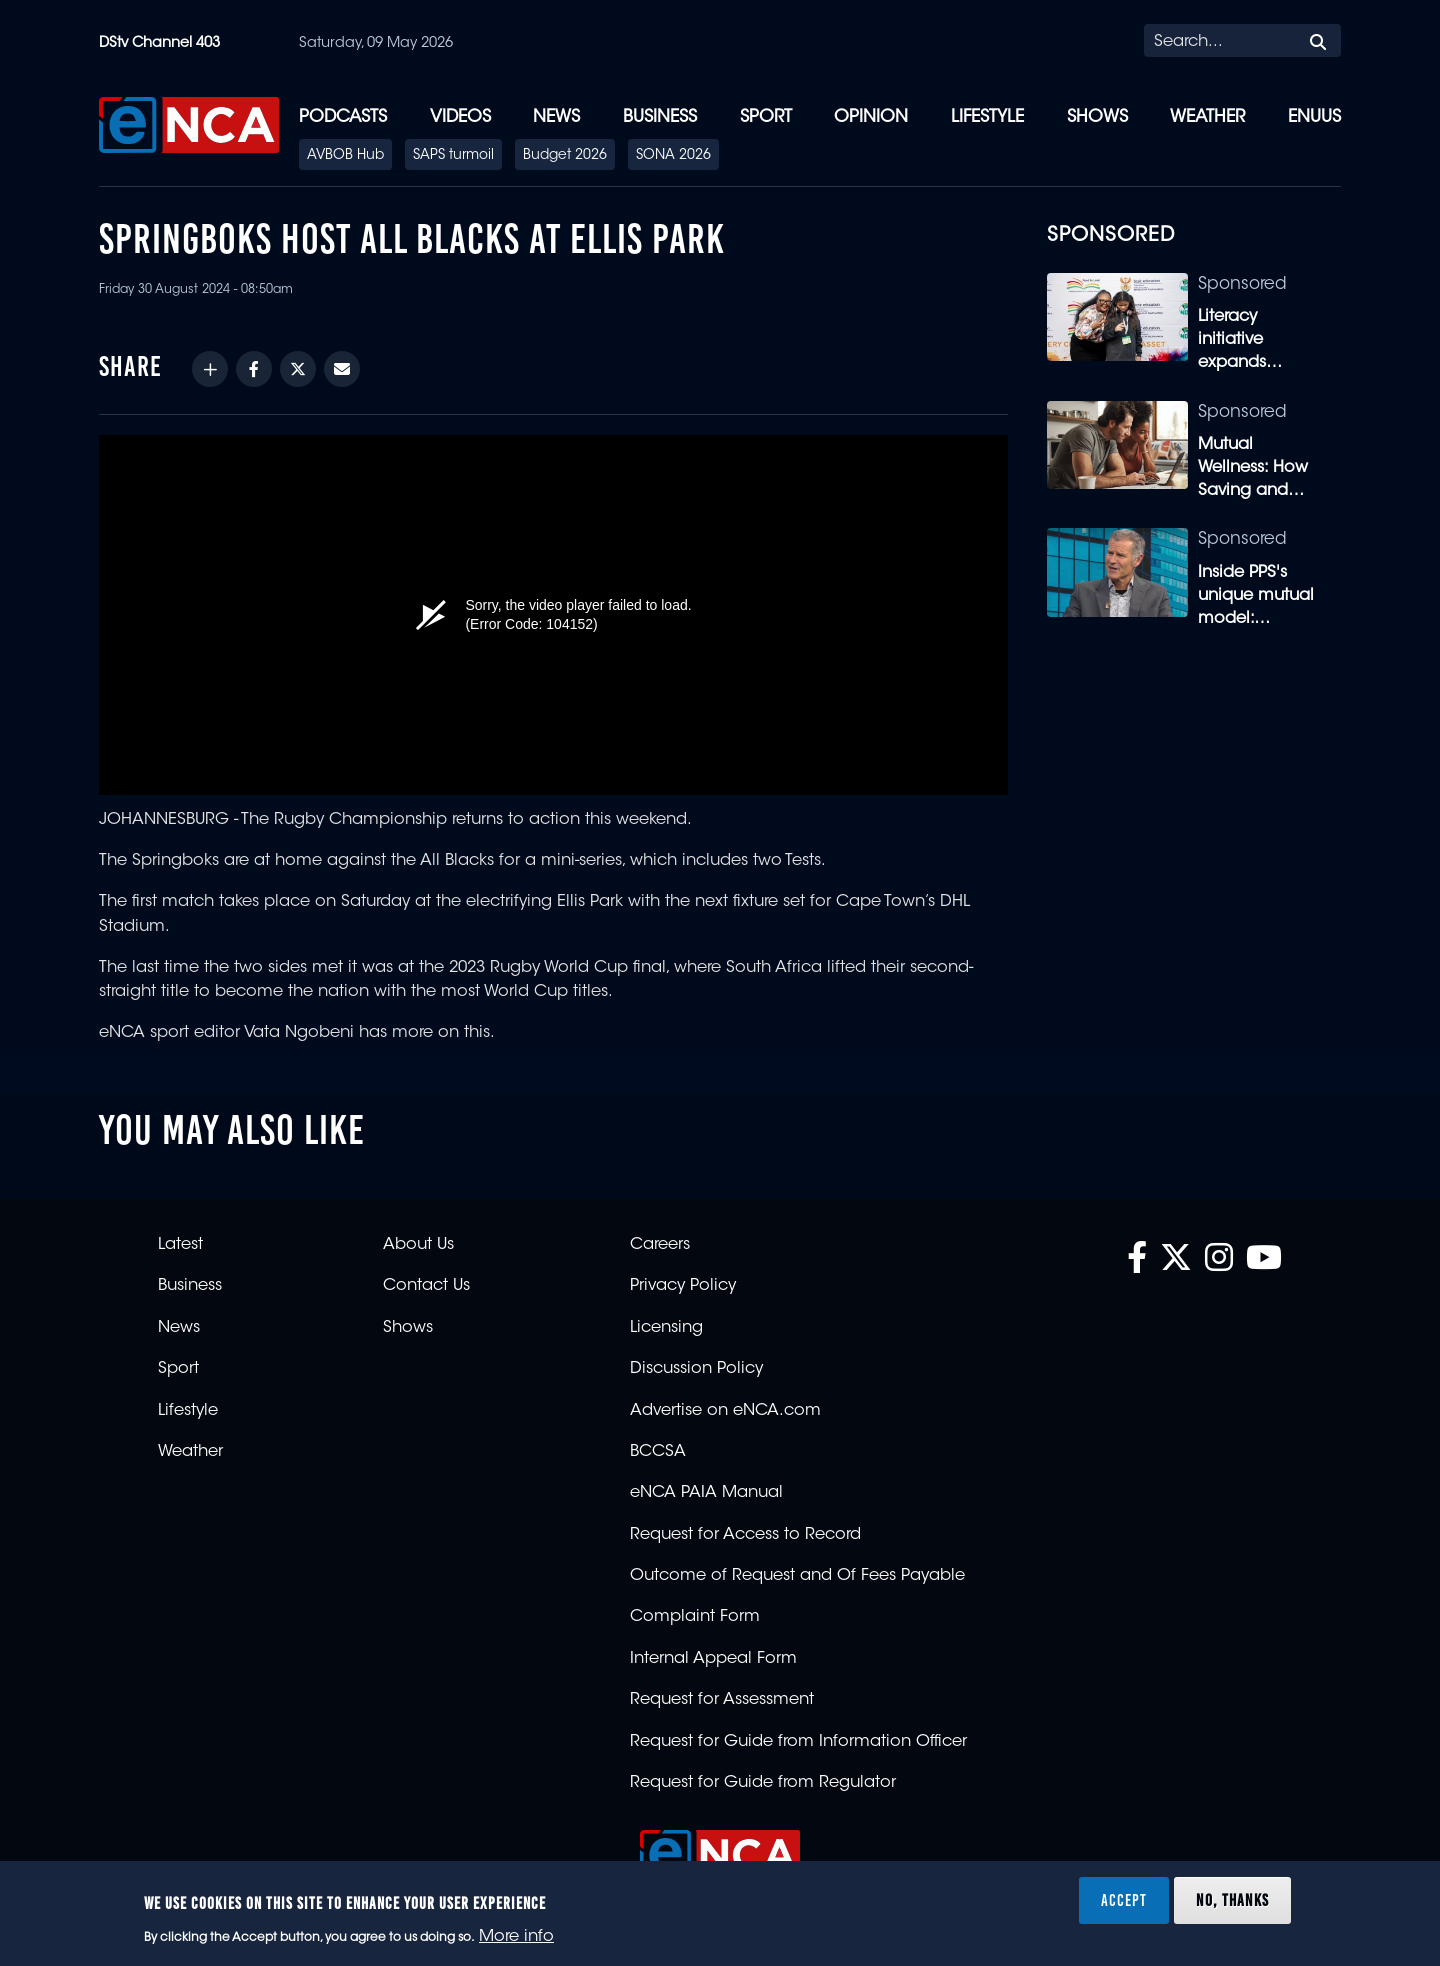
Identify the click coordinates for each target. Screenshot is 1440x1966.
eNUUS (1314, 117)
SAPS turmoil (453, 156)
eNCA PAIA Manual (706, 1493)
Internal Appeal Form (713, 1659)
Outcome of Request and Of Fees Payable (797, 1576)
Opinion (871, 117)
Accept (1124, 1900)
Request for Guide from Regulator (763, 1783)
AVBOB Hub (345, 156)
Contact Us (426, 1286)
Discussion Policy (696, 1369)
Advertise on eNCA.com (725, 1411)
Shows (1097, 117)
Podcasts (343, 117)
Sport (766, 117)
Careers (660, 1245)
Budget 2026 (565, 156)
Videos (460, 117)
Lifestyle (987, 117)
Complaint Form (695, 1617)
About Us (418, 1245)
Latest (180, 1245)
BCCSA (658, 1452)
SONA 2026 (673, 156)
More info (516, 1937)
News (556, 117)
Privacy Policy (683, 1286)
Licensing (666, 1328)
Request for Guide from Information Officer (798, 1742)
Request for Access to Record (745, 1535)
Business (660, 117)
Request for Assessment (722, 1700)
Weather (1207, 117)
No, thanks (1232, 1900)
